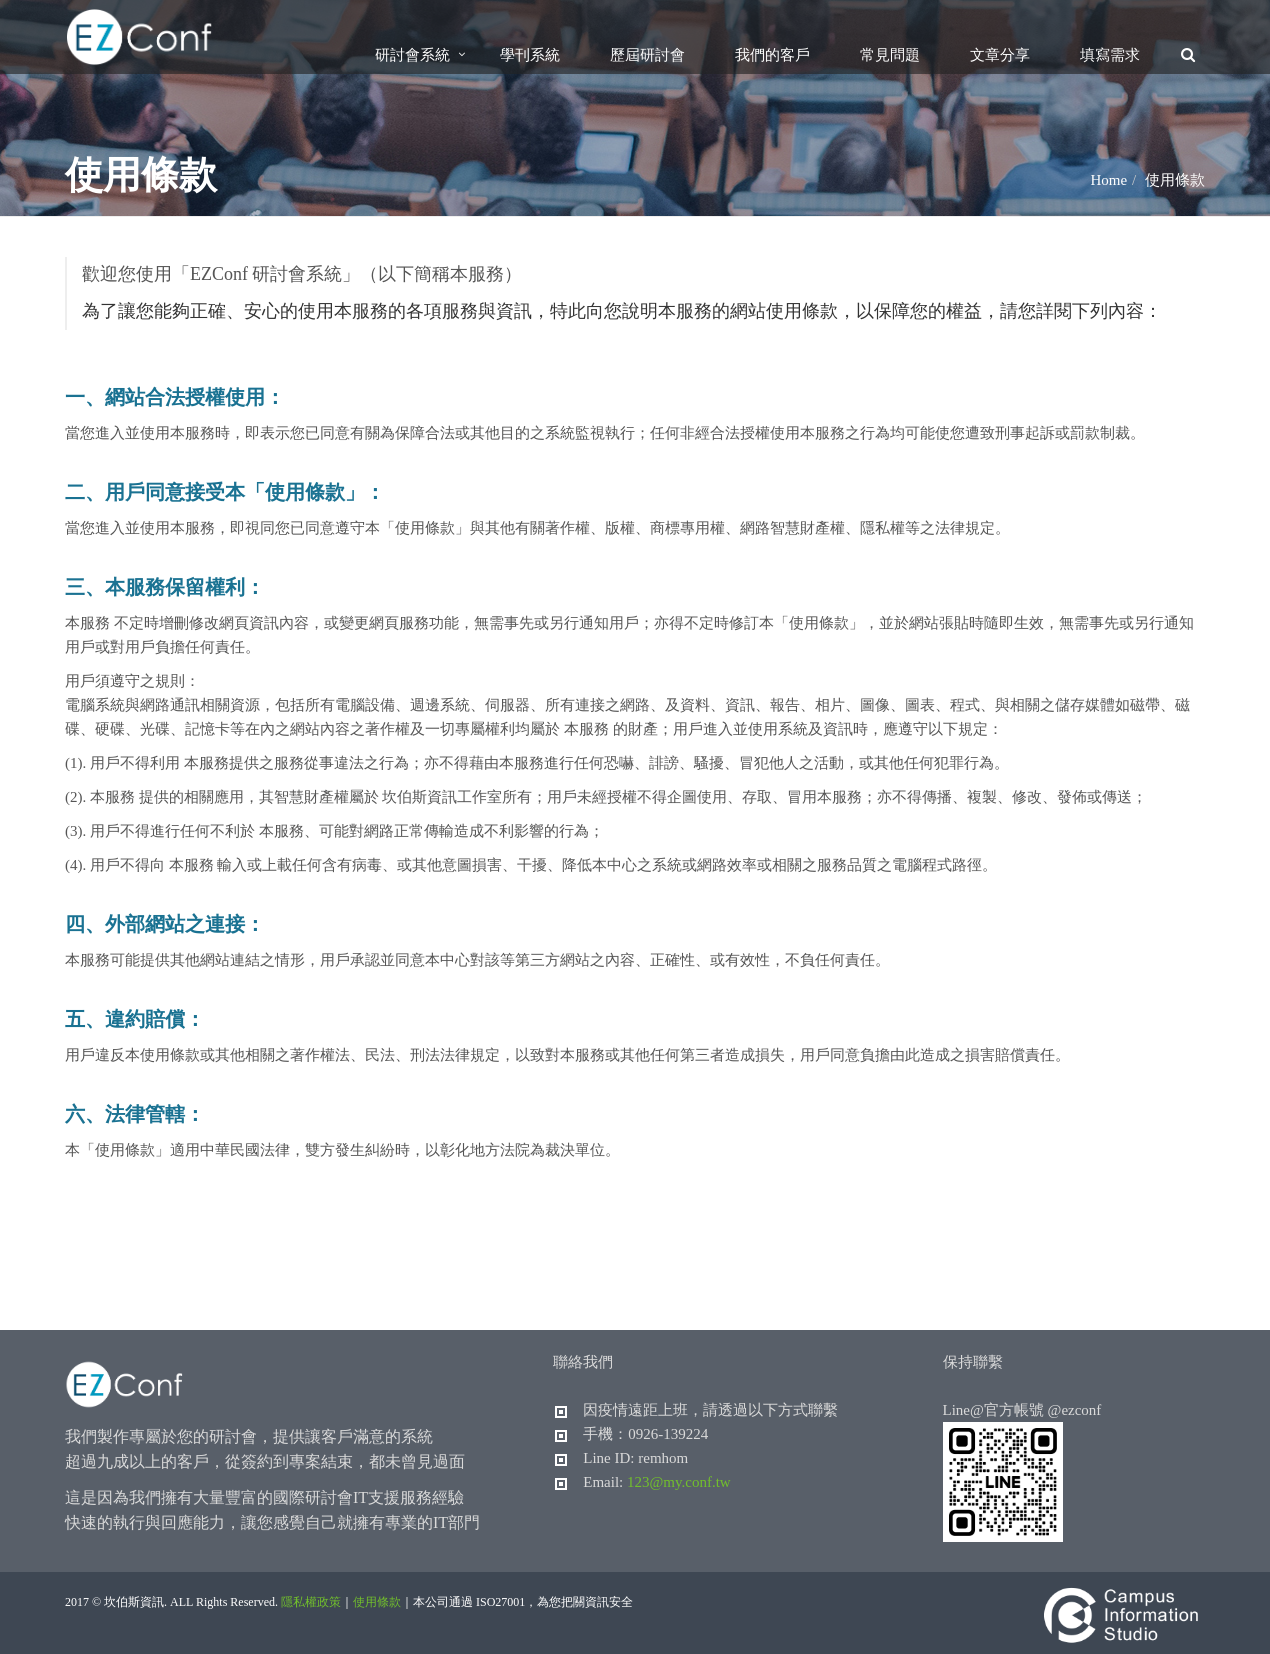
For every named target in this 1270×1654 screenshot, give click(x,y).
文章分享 (1000, 55)
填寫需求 (1110, 55)
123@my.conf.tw (679, 1482)
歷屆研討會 (647, 55)
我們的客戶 (772, 55)
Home (1108, 180)
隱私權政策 (311, 1602)
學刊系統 (530, 55)
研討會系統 (412, 55)
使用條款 (377, 1602)
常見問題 (890, 55)
